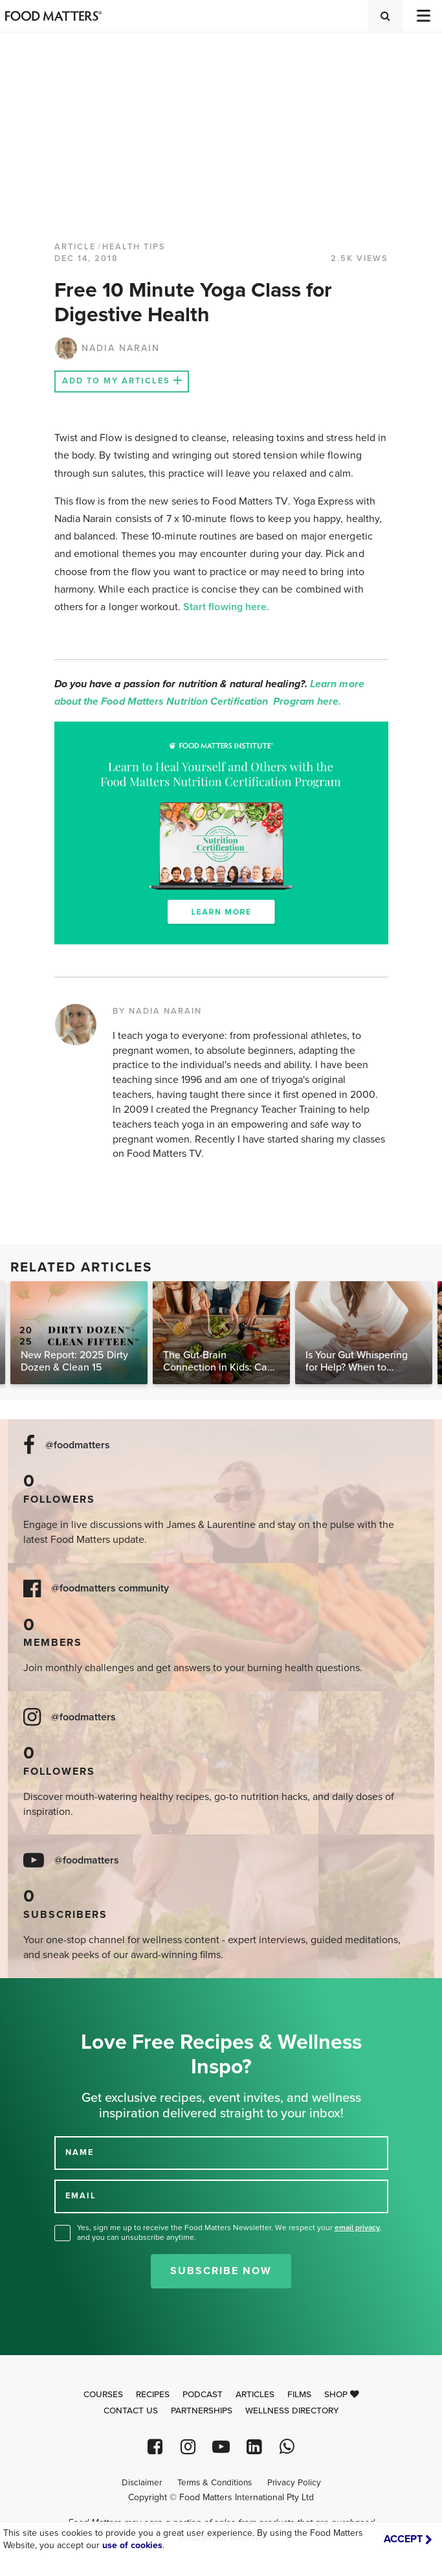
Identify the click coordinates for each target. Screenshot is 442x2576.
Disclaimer (142, 2483)
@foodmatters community (110, 1588)
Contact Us (131, 2411)
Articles (255, 2394)
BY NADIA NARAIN (157, 1011)
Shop (341, 2394)
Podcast (202, 2394)
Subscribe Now (221, 2270)
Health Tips (134, 247)
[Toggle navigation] (422, 16)
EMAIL (80, 2196)
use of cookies (132, 2545)
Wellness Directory (292, 2411)
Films (299, 2394)
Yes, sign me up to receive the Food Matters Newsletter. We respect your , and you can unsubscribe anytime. (229, 2232)
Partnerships (201, 2411)
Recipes (153, 2394)
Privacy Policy (294, 2483)
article (75, 247)
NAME (79, 2152)
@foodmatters (77, 1445)
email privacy (357, 2227)
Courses (103, 2394)
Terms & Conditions (214, 2483)
